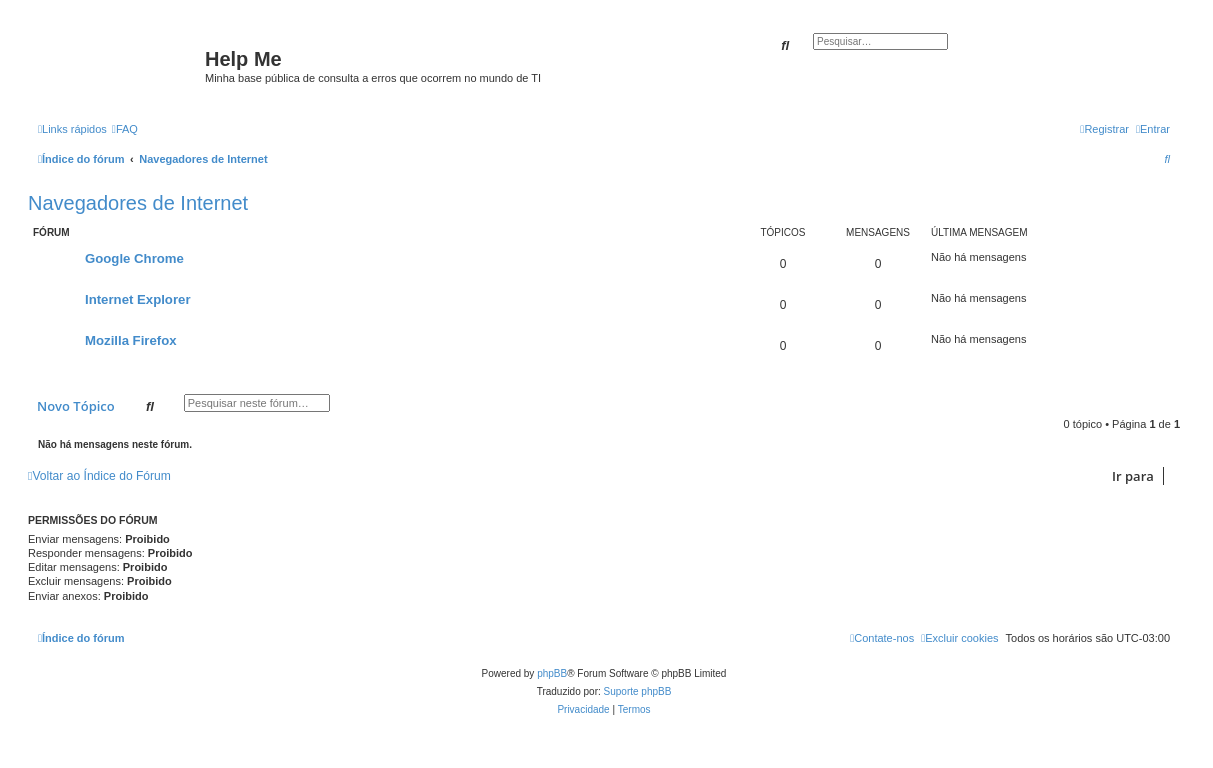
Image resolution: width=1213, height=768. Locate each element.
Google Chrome (134, 258)
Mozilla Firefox (131, 340)
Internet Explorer (138, 299)
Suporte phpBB (638, 691)
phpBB (552, 673)
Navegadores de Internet (138, 203)
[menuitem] (125, 129)
